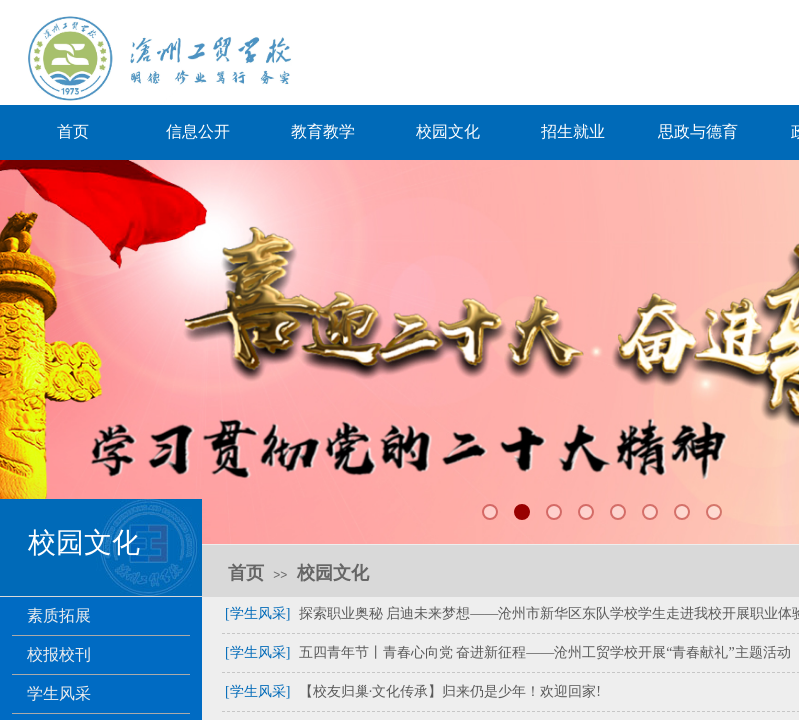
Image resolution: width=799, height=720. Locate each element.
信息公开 (198, 131)
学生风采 (59, 693)
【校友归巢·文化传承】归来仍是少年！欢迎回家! (450, 691)
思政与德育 (698, 131)
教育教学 (323, 131)
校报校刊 (59, 654)
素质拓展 (59, 615)
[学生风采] (257, 613)
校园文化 (448, 131)
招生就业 (573, 131)
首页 (73, 131)
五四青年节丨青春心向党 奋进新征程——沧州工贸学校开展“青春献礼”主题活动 (545, 652)
